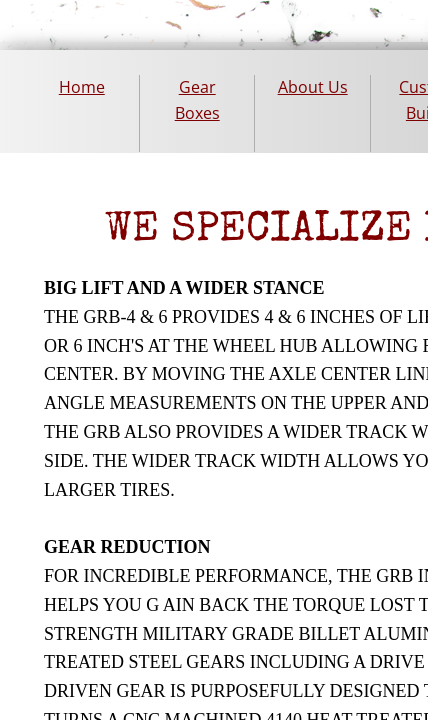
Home (82, 87)
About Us (313, 87)
